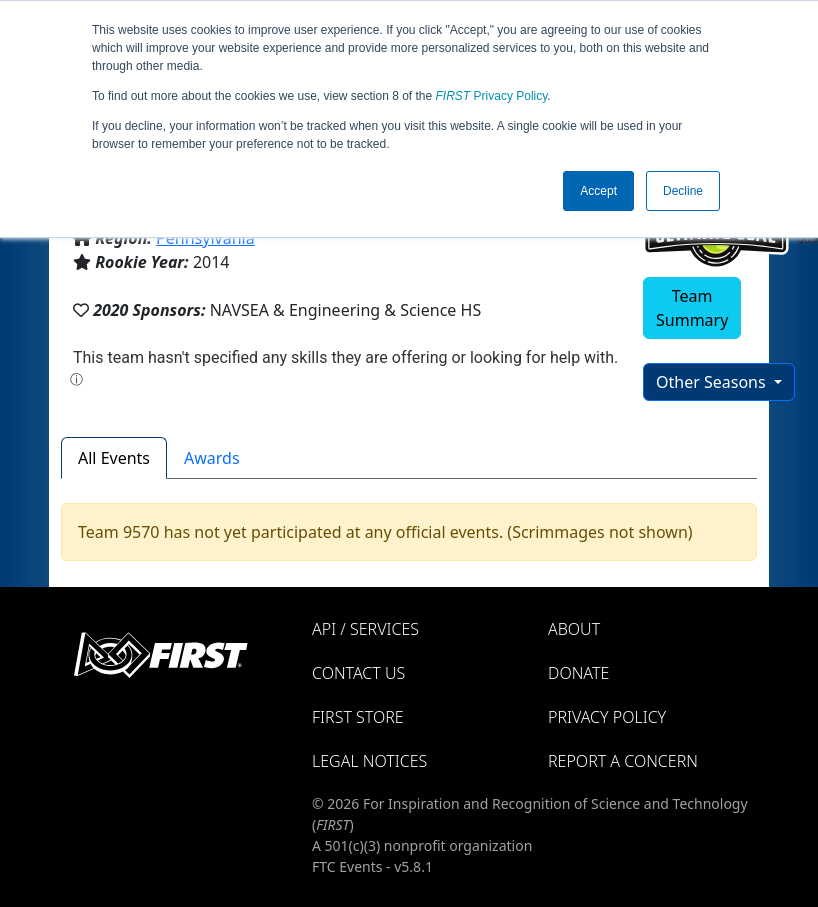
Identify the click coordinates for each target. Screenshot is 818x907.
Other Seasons (713, 382)
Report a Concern (623, 761)
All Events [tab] (114, 458)
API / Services (365, 629)
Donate (578, 673)
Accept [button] (598, 191)
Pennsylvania (205, 238)
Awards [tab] (212, 458)
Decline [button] (683, 191)
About (574, 629)
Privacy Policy (492, 96)
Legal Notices (369, 761)
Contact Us (358, 673)
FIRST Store (358, 717)
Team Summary (692, 308)
